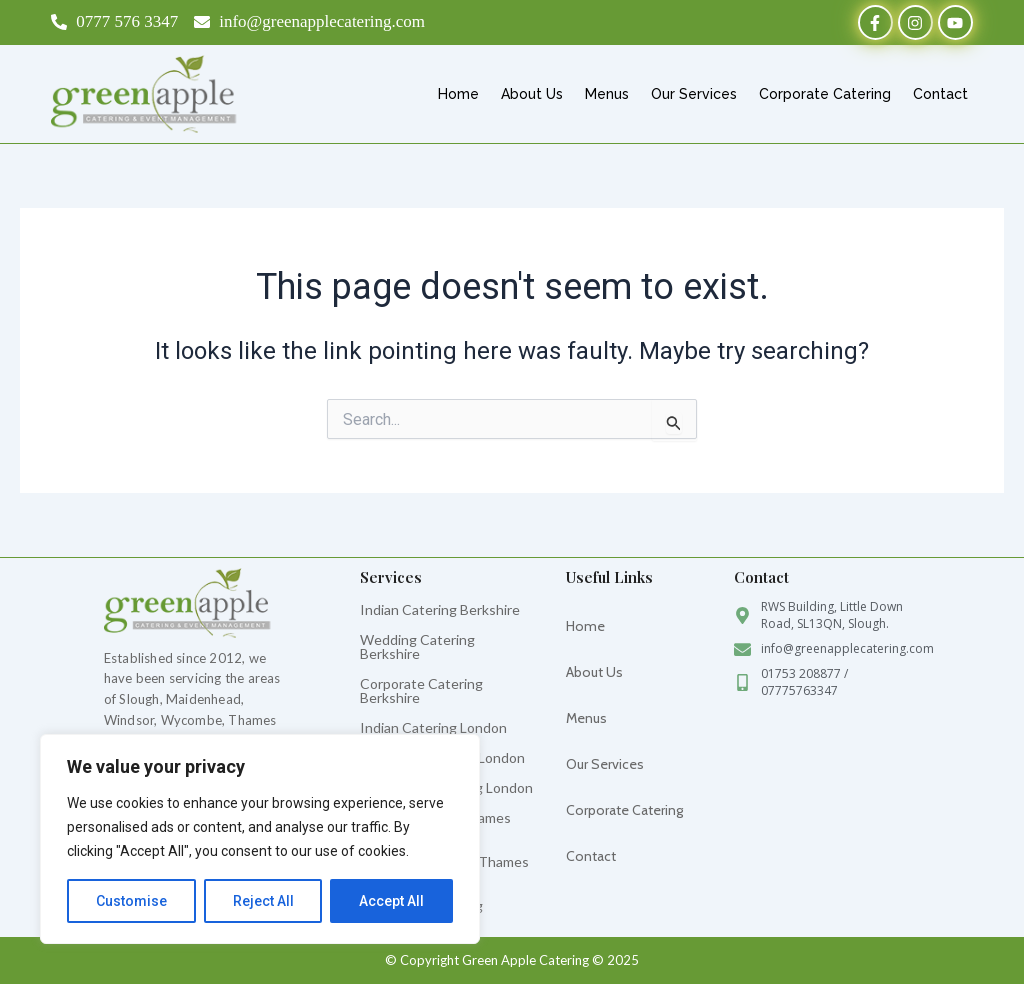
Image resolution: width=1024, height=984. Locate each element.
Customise (131, 901)
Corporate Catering (825, 94)
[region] (260, 839)
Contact (940, 94)
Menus (607, 94)
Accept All (391, 901)
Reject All (263, 901)
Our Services (694, 94)
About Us (532, 94)
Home (458, 94)
